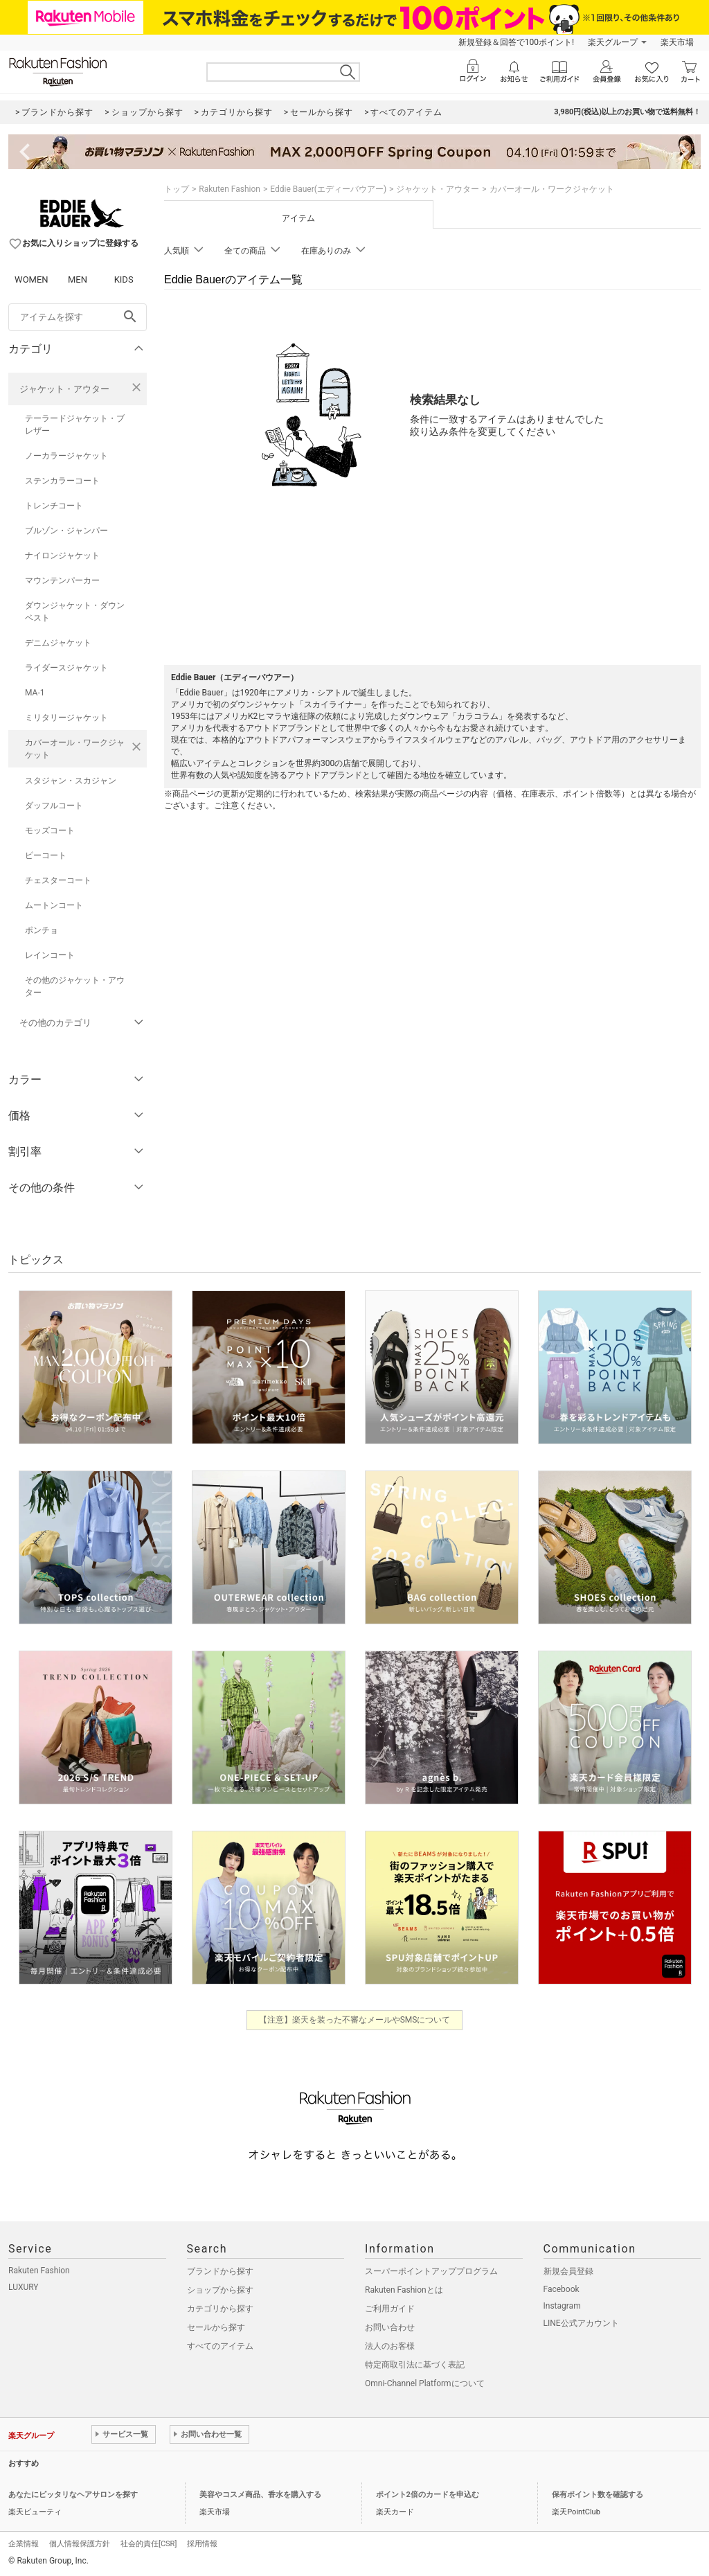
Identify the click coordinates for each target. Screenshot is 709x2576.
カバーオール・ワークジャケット (75, 749)
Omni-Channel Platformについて (425, 2383)
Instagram (562, 2306)
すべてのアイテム (220, 2346)
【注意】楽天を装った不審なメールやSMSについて (355, 2020)
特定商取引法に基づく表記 (415, 2365)
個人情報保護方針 (79, 2543)
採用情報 (202, 2543)
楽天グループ (613, 42)
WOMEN (31, 279)
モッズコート (50, 830)
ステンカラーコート (62, 481)
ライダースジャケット (66, 668)
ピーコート (45, 855)
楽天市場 (677, 42)
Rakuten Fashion (229, 189)
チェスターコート (58, 880)
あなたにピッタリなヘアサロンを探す (73, 2494)
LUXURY (23, 2287)
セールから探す (216, 2327)
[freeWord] (77, 317)
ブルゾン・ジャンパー (66, 530)
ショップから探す (220, 2290)
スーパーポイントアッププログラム (431, 2271)
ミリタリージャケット (66, 717)
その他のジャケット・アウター (75, 986)
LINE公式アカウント (581, 2323)
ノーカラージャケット (66, 456)
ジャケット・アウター (64, 389)
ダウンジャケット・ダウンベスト (75, 612)
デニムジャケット (58, 643)
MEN (77, 279)
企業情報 (23, 2543)
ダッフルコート (54, 805)
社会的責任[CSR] (148, 2543)
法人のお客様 (390, 2346)
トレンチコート (54, 505)
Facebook (562, 2289)
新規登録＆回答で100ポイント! (516, 42)
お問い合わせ (390, 2327)
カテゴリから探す (220, 2308)
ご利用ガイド (390, 2308)
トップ (176, 189)
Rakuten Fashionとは (404, 2290)
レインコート (50, 955)
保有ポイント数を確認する (597, 2494)
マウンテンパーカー (62, 580)
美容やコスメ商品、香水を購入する (260, 2494)
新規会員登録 (568, 2271)
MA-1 (34, 693)
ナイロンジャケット (62, 555)
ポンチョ (41, 930)
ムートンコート (54, 905)
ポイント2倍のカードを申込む (427, 2494)
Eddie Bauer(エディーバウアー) (328, 189)
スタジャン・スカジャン (70, 780)
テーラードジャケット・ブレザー (75, 425)
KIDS (124, 279)
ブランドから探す (220, 2271)
